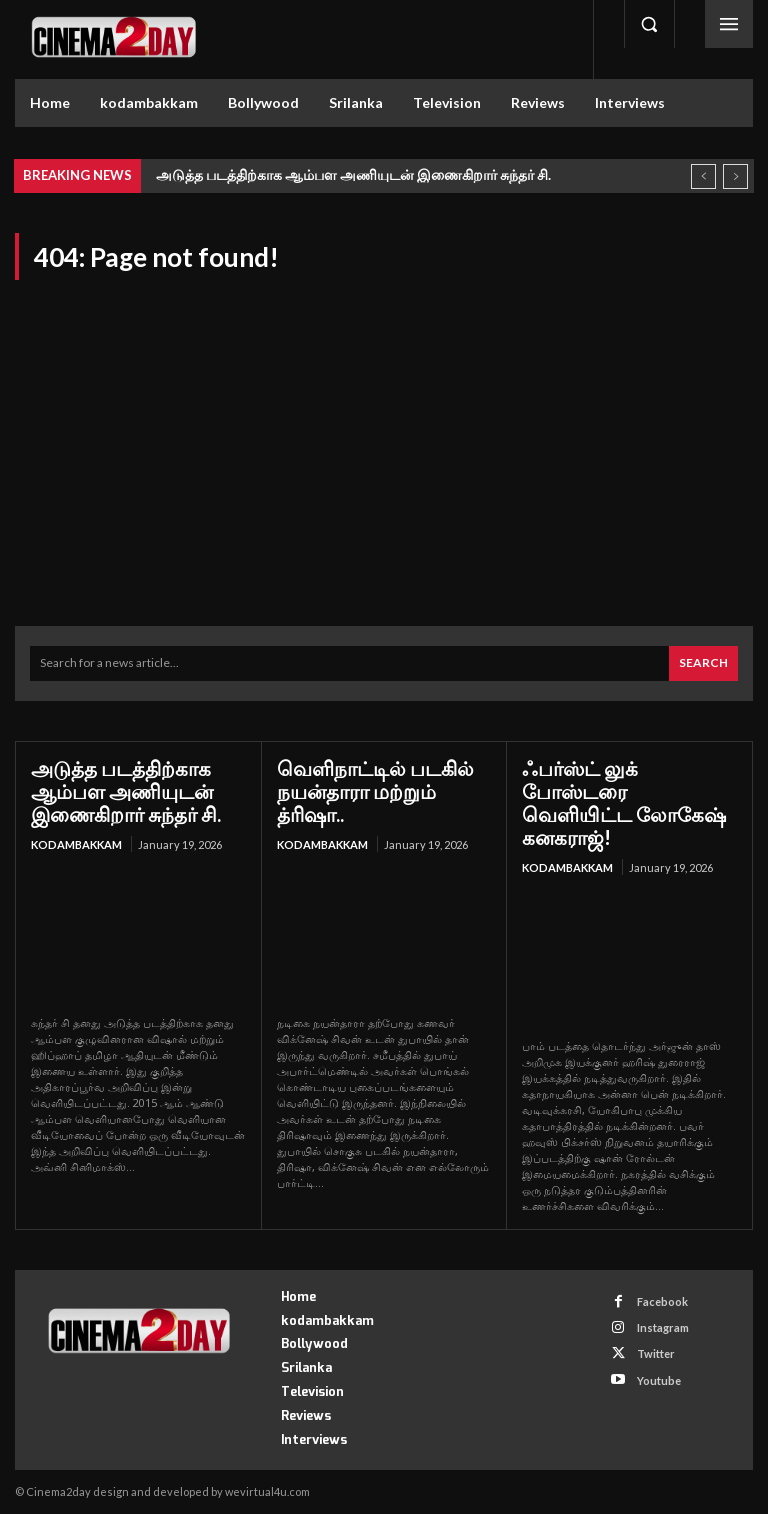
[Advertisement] (384, 436)
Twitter (656, 1353)
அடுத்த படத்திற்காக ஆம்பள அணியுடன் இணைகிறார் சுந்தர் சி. (353, 174)
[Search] (703, 663)
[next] (735, 176)
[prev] (703, 176)
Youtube (659, 1380)
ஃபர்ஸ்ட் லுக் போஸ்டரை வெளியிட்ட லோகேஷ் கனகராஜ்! (624, 802)
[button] (649, 24)
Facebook (662, 1301)
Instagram (663, 1327)
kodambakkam (76, 844)
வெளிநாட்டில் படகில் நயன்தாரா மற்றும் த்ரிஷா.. (375, 791)
